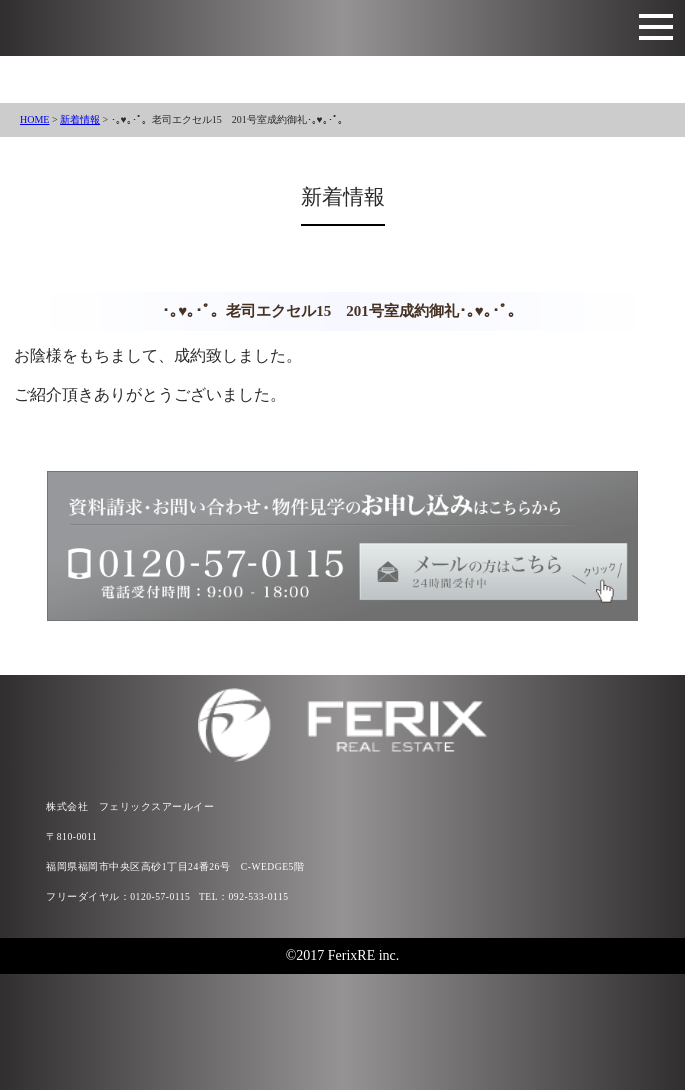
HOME (34, 119)
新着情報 (80, 119)
